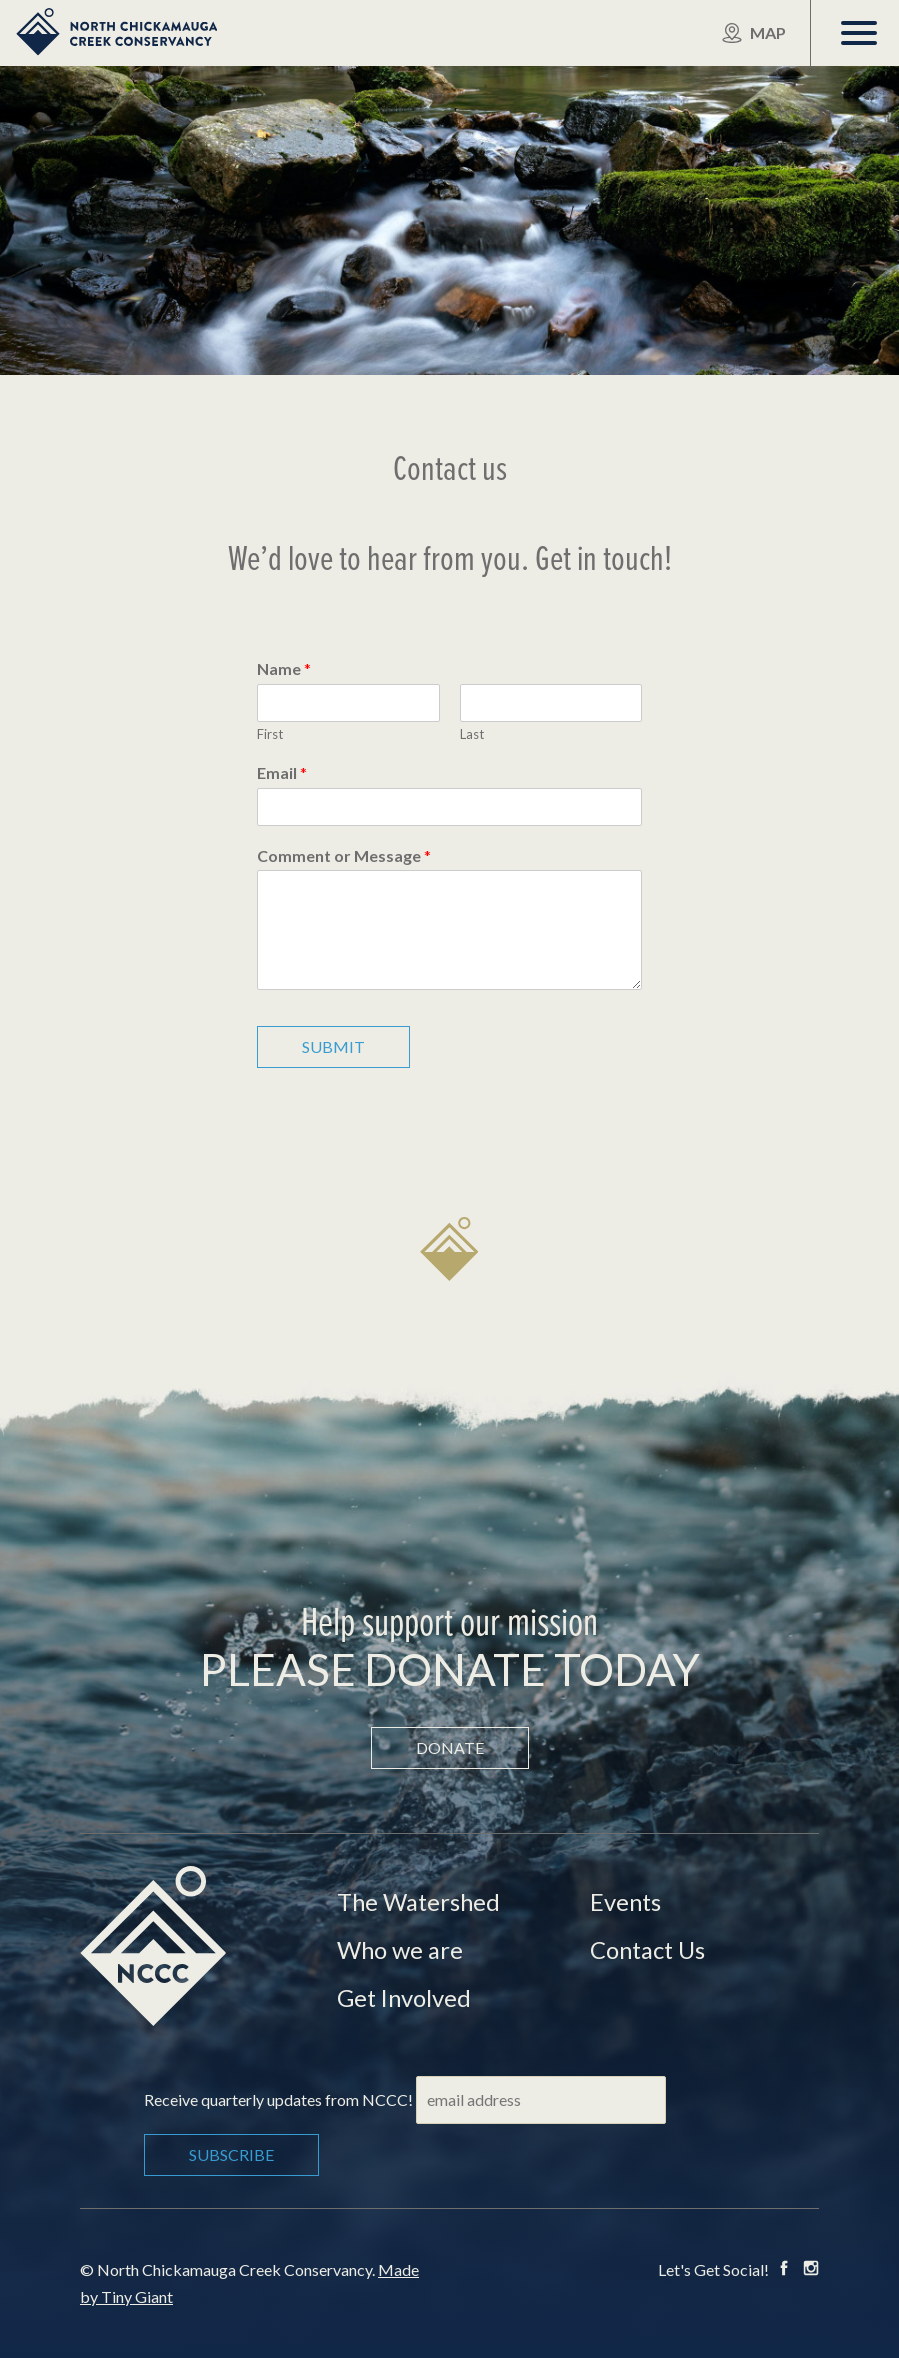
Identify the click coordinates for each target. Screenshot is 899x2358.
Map (753, 33)
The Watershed (420, 1901)
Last (472, 734)
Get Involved (405, 1997)
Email (282, 772)
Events (626, 1901)
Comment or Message (344, 855)
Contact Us (649, 1949)
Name (284, 668)
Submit (333, 1046)
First (270, 734)
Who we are (400, 1949)
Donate (450, 1747)
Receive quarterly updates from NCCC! (278, 2099)
